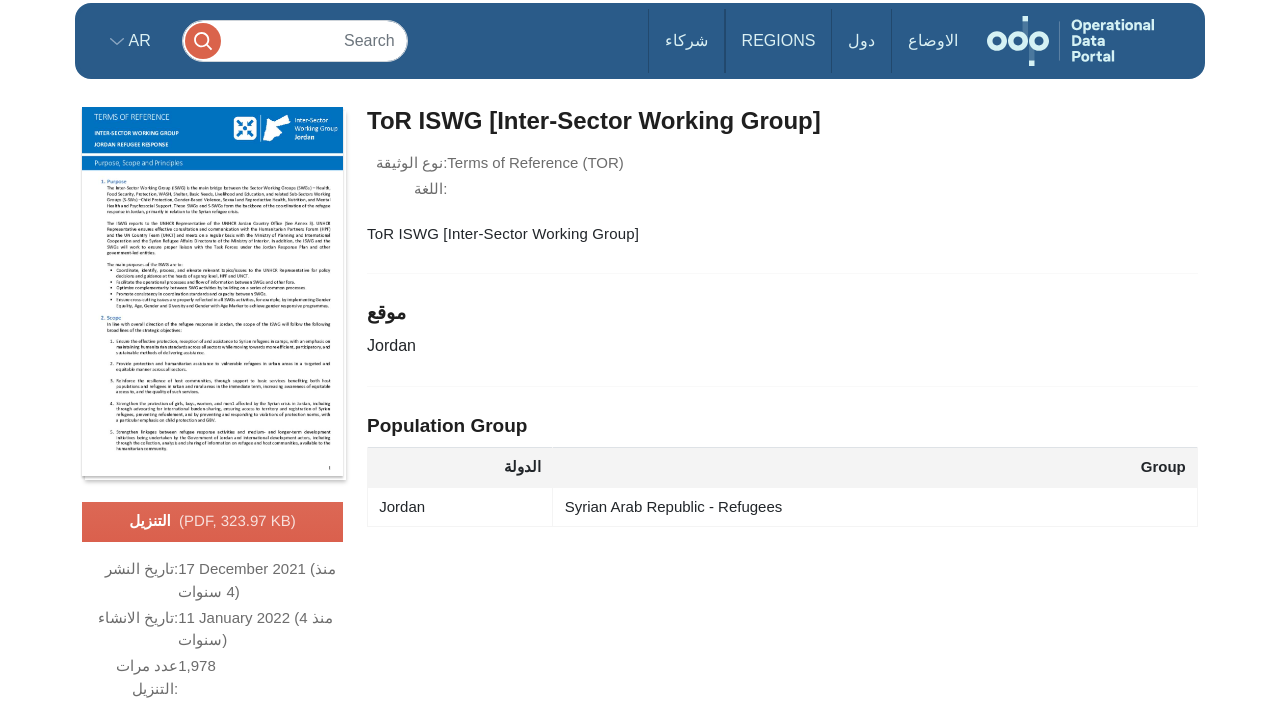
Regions (779, 40)
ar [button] (137, 40)
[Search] (295, 40)
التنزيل (212, 522)
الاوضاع (933, 40)
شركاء (686, 40)
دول (861, 40)
